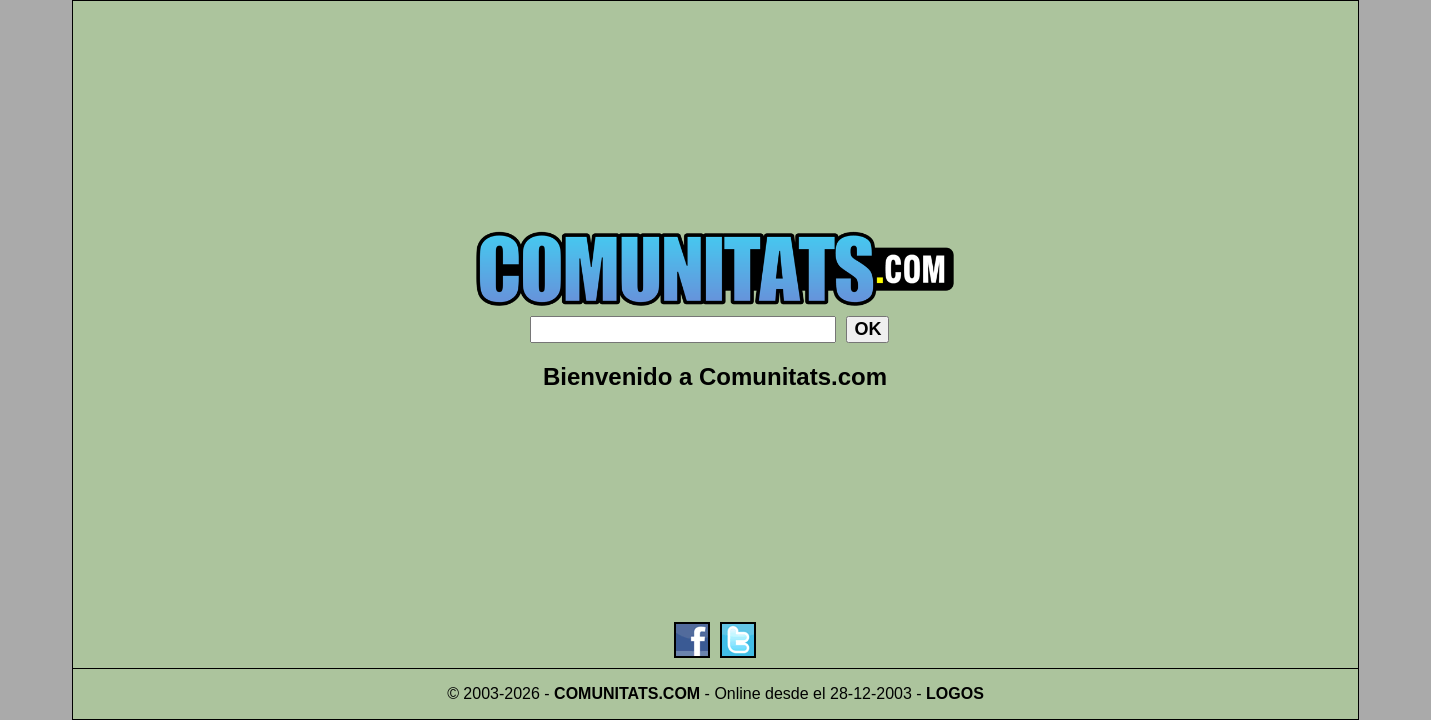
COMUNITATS (606, 693)
